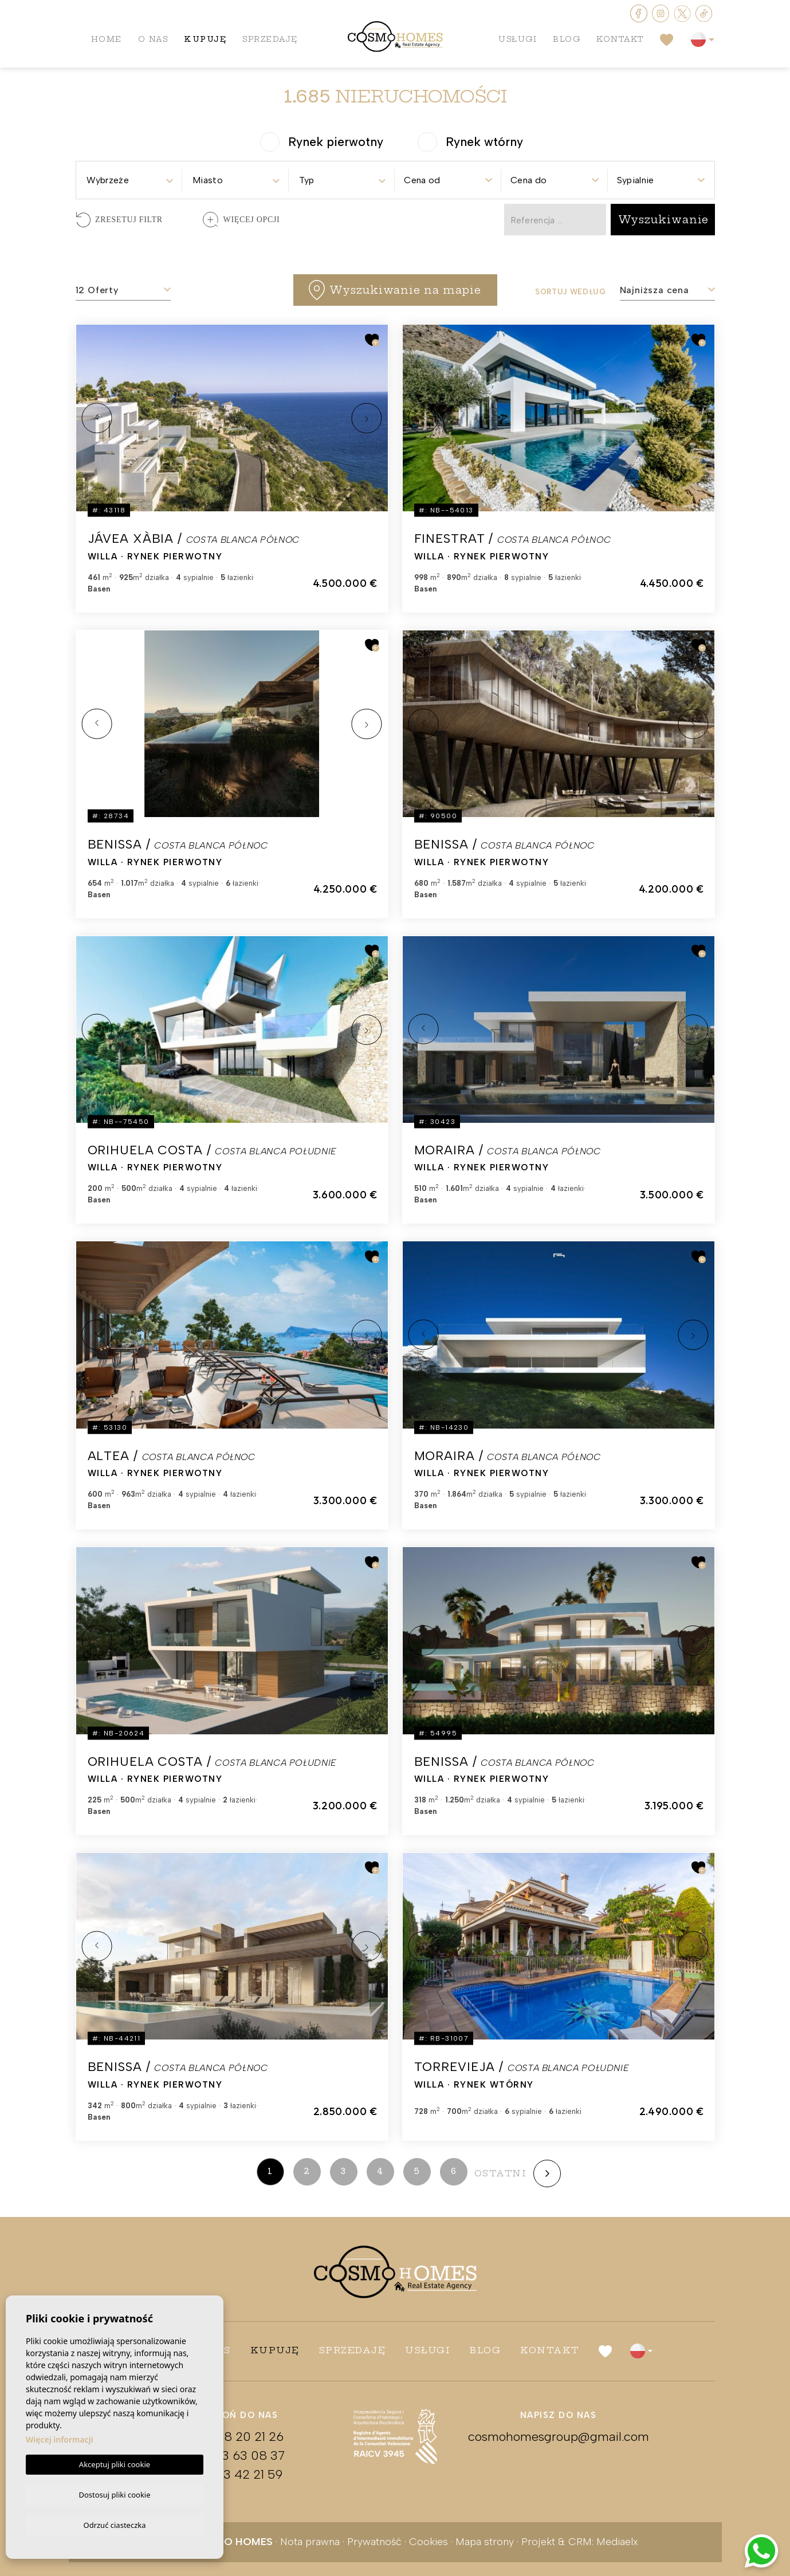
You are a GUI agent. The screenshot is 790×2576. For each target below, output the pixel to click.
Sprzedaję (273, 40)
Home (107, 40)
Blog (565, 40)
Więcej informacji (59, 2437)
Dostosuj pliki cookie (114, 2493)
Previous (97, 418)
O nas (154, 40)
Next (366, 418)
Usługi (515, 40)
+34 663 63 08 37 (232, 2455)
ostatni (500, 2173)
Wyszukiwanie (663, 219)
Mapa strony (484, 2541)
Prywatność (374, 2541)
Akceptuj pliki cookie (114, 2462)
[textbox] (129, 180)
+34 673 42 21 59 (232, 2474)
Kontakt (619, 40)
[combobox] (129, 176)
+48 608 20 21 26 (232, 2436)
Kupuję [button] (207, 40)
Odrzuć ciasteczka (114, 2524)
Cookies (428, 2541)
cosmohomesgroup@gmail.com (558, 2436)
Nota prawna (310, 2541)
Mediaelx (617, 2541)
